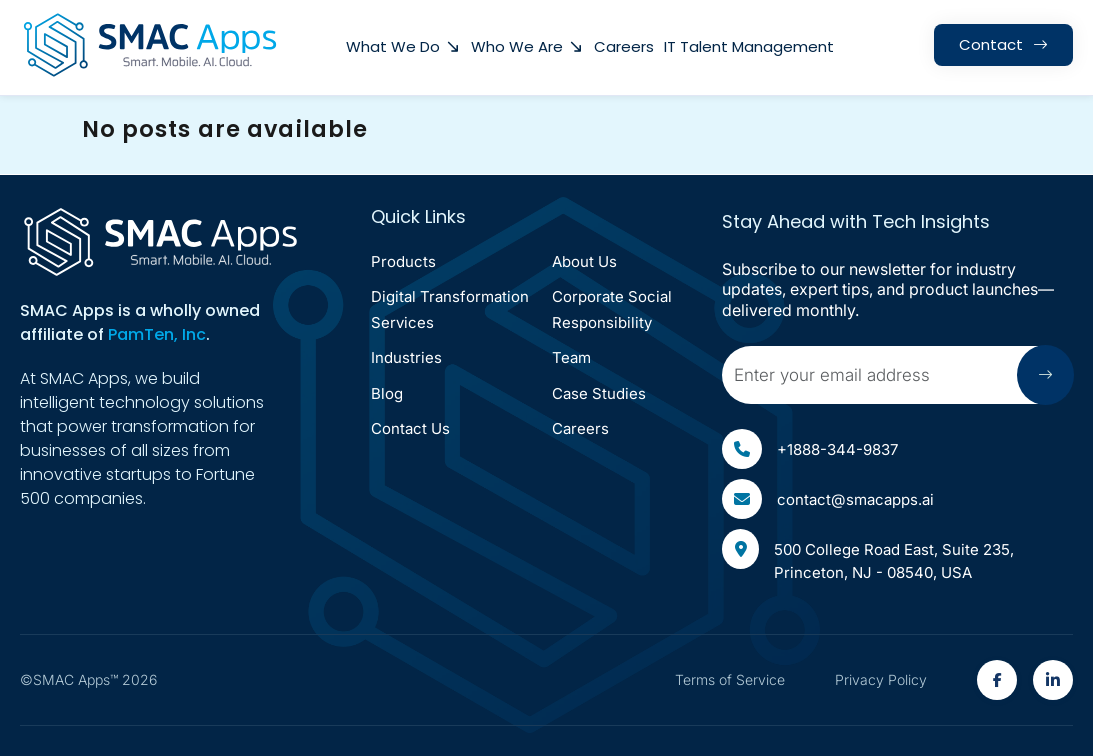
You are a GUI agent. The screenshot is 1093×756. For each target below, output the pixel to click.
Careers (624, 46)
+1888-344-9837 (810, 449)
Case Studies (599, 393)
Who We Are (517, 46)
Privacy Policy (881, 679)
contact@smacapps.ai (828, 499)
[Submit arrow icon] (1045, 375)
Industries (406, 357)
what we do (393, 46)
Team (571, 357)
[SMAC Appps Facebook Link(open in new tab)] (997, 680)
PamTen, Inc (157, 334)
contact (991, 44)
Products (403, 261)
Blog (387, 393)
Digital (450, 309)
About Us (584, 261)
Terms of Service (730, 679)
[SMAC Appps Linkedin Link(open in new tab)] (1053, 680)
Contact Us (410, 428)
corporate (612, 309)
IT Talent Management (749, 46)
